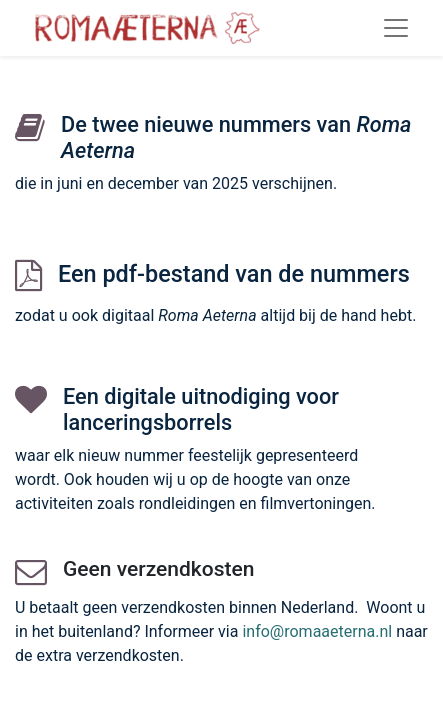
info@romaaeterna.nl (317, 631)
